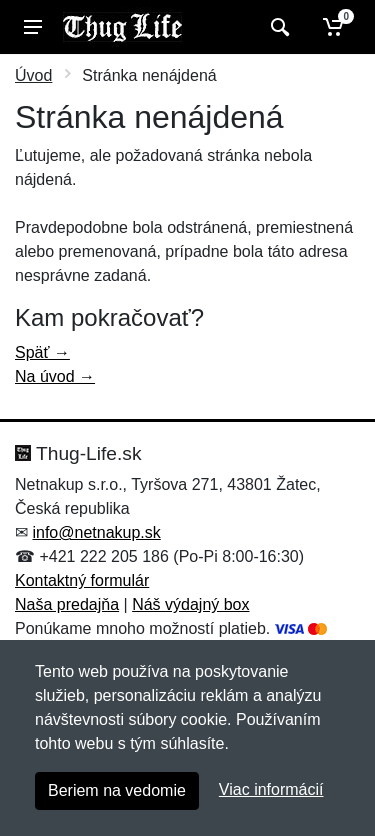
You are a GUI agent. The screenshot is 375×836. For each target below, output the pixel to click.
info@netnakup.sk (96, 532)
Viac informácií (271, 789)
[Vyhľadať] (277, 27)
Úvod (33, 75)
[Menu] (33, 27)
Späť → (42, 352)
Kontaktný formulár (82, 580)
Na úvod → (55, 376)
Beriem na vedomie (117, 790)
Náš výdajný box (190, 604)
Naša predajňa (67, 604)
